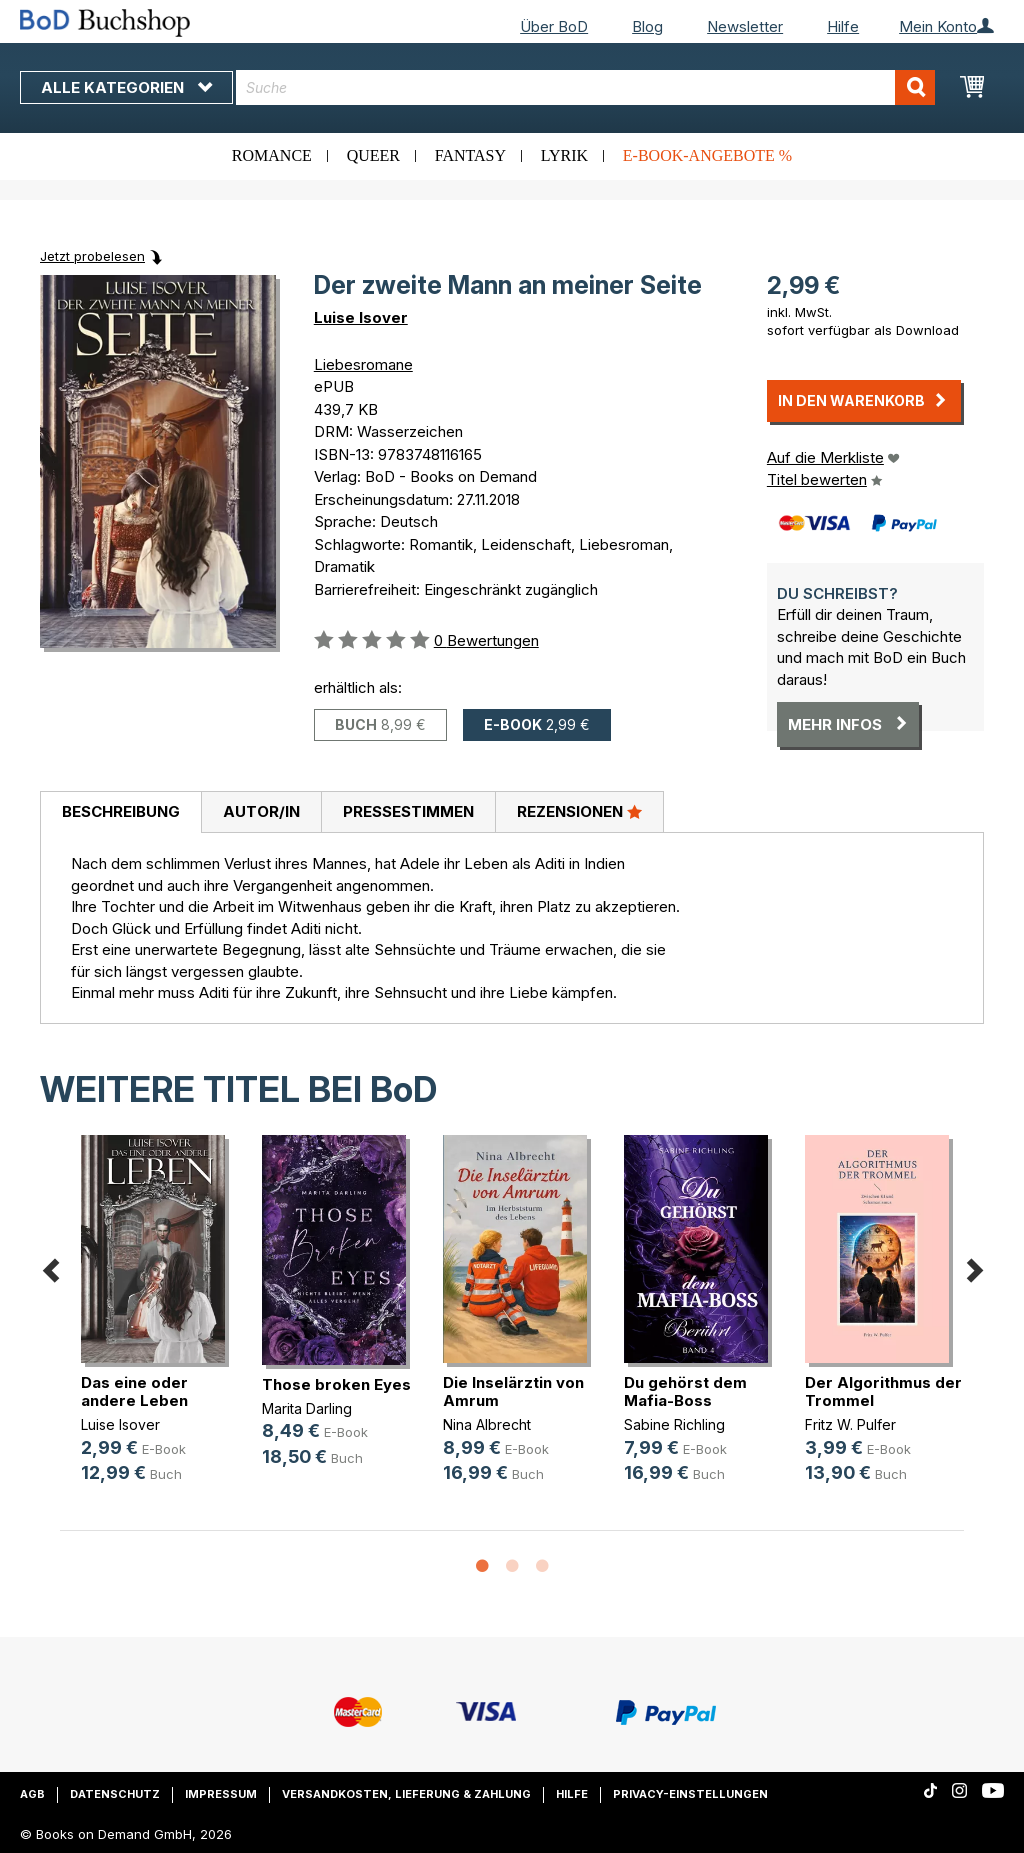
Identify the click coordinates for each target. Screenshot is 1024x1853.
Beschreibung (121, 811)
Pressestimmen (408, 811)
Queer (373, 155)
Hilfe (843, 26)
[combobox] (585, 87)
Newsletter (745, 26)
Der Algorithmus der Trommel (883, 1391)
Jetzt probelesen (92, 256)
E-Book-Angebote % (707, 155)
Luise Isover (361, 317)
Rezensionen (579, 811)
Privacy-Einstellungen (690, 1794)
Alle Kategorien (126, 87)
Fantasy (470, 155)
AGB (32, 1794)
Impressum (221, 1794)
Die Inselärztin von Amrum (513, 1391)
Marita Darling (307, 1408)
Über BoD (554, 26)
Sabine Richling (674, 1424)
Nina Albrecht (487, 1424)
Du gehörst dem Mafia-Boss (685, 1391)
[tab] (120, 813)
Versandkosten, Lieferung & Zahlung (406, 1794)
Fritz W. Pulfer (850, 1424)
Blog (647, 26)
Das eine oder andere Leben (134, 1391)
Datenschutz (115, 1794)
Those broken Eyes (336, 1384)
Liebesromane (363, 364)
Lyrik (564, 155)
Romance (272, 155)
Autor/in (261, 811)
